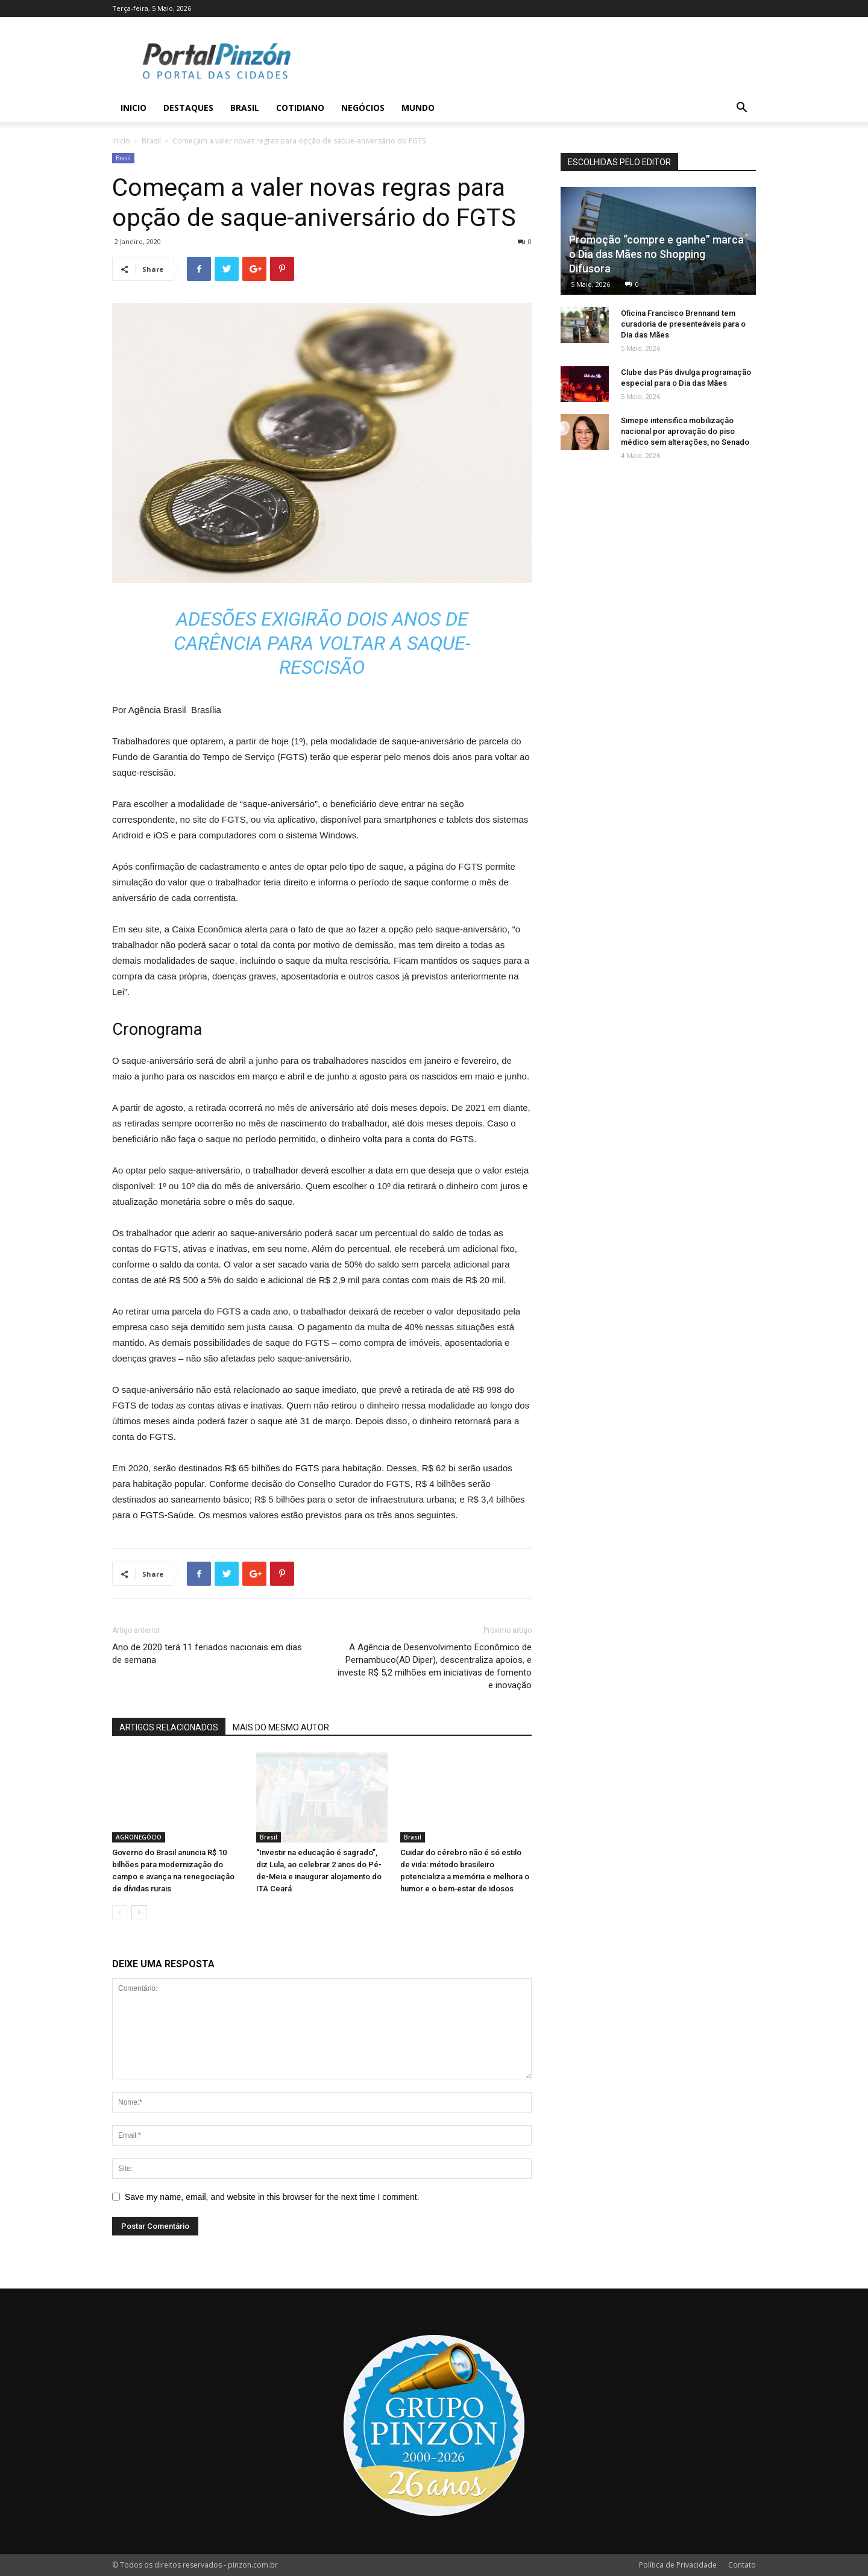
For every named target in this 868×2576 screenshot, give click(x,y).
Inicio (133, 107)
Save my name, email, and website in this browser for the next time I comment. (272, 2197)
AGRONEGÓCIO (139, 1837)
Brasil (244, 107)
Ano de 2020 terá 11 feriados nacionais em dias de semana (207, 1653)
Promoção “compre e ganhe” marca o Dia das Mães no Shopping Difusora (656, 254)
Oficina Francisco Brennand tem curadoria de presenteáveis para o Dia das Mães (683, 324)
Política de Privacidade (678, 2565)
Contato (742, 2565)
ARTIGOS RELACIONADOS (168, 1727)
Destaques (188, 107)
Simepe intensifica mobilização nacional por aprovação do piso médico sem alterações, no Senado (685, 431)
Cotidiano (300, 107)
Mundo (418, 107)
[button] (741, 109)
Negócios (363, 107)
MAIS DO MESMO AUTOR (281, 1727)
